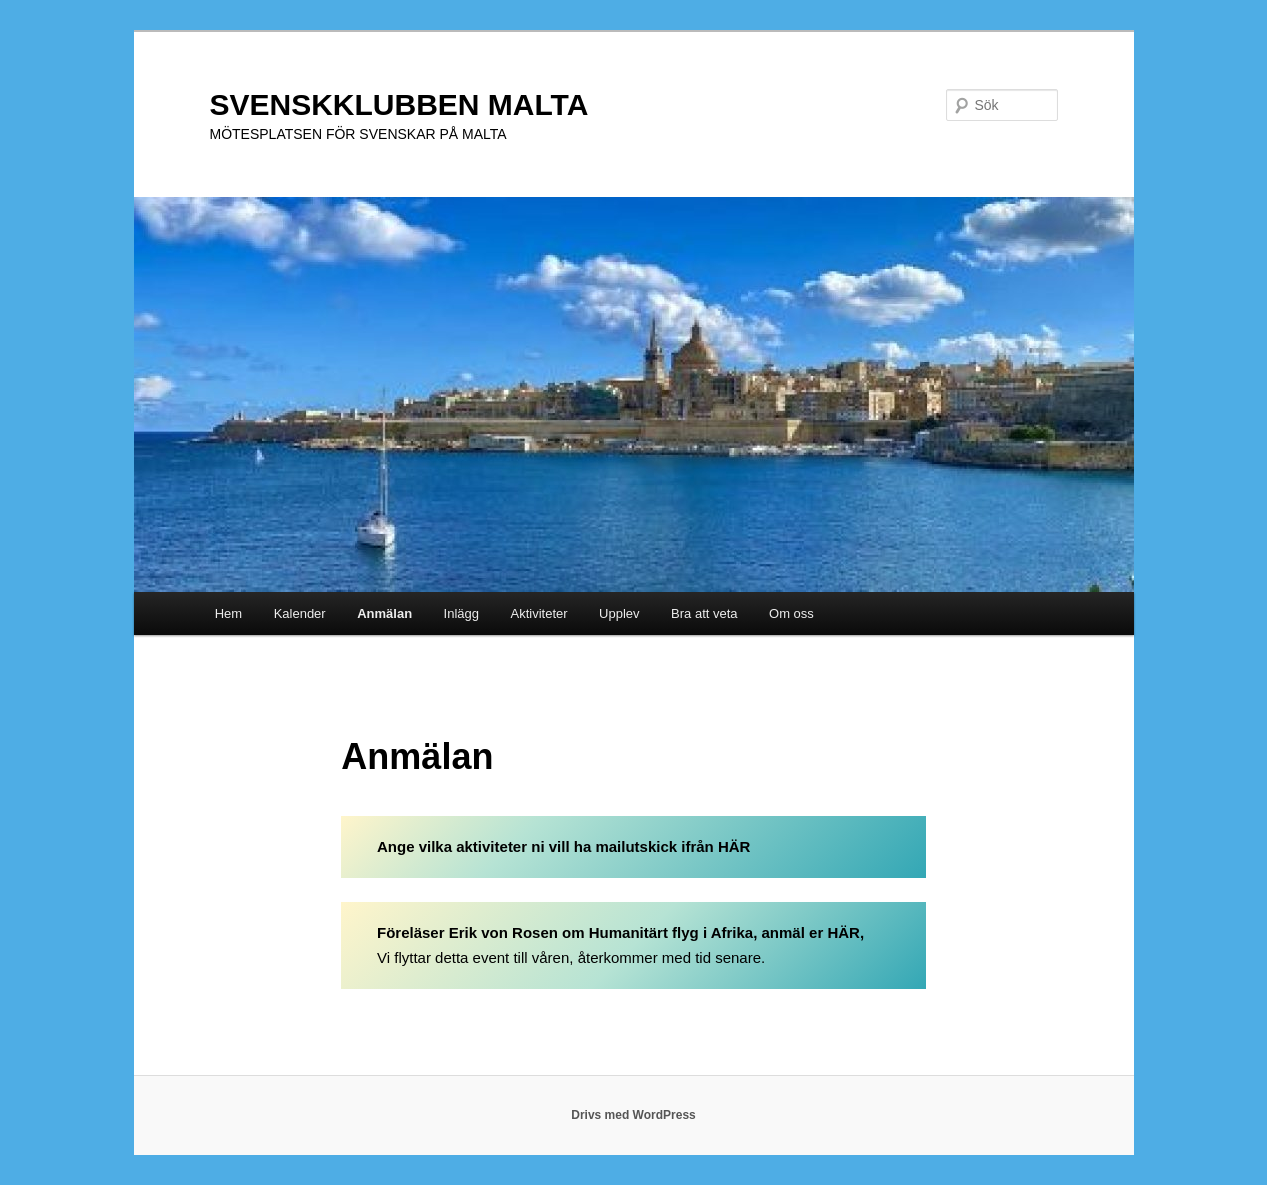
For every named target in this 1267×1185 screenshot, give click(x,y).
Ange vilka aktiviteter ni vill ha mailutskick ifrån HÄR (563, 846)
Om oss (791, 613)
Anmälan (384, 613)
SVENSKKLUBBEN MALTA (399, 104)
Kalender (300, 613)
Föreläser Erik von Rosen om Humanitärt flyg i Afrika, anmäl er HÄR (618, 932)
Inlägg (461, 613)
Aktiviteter (539, 613)
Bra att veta (704, 613)
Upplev (619, 613)
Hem (228, 613)
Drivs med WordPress (633, 1115)
